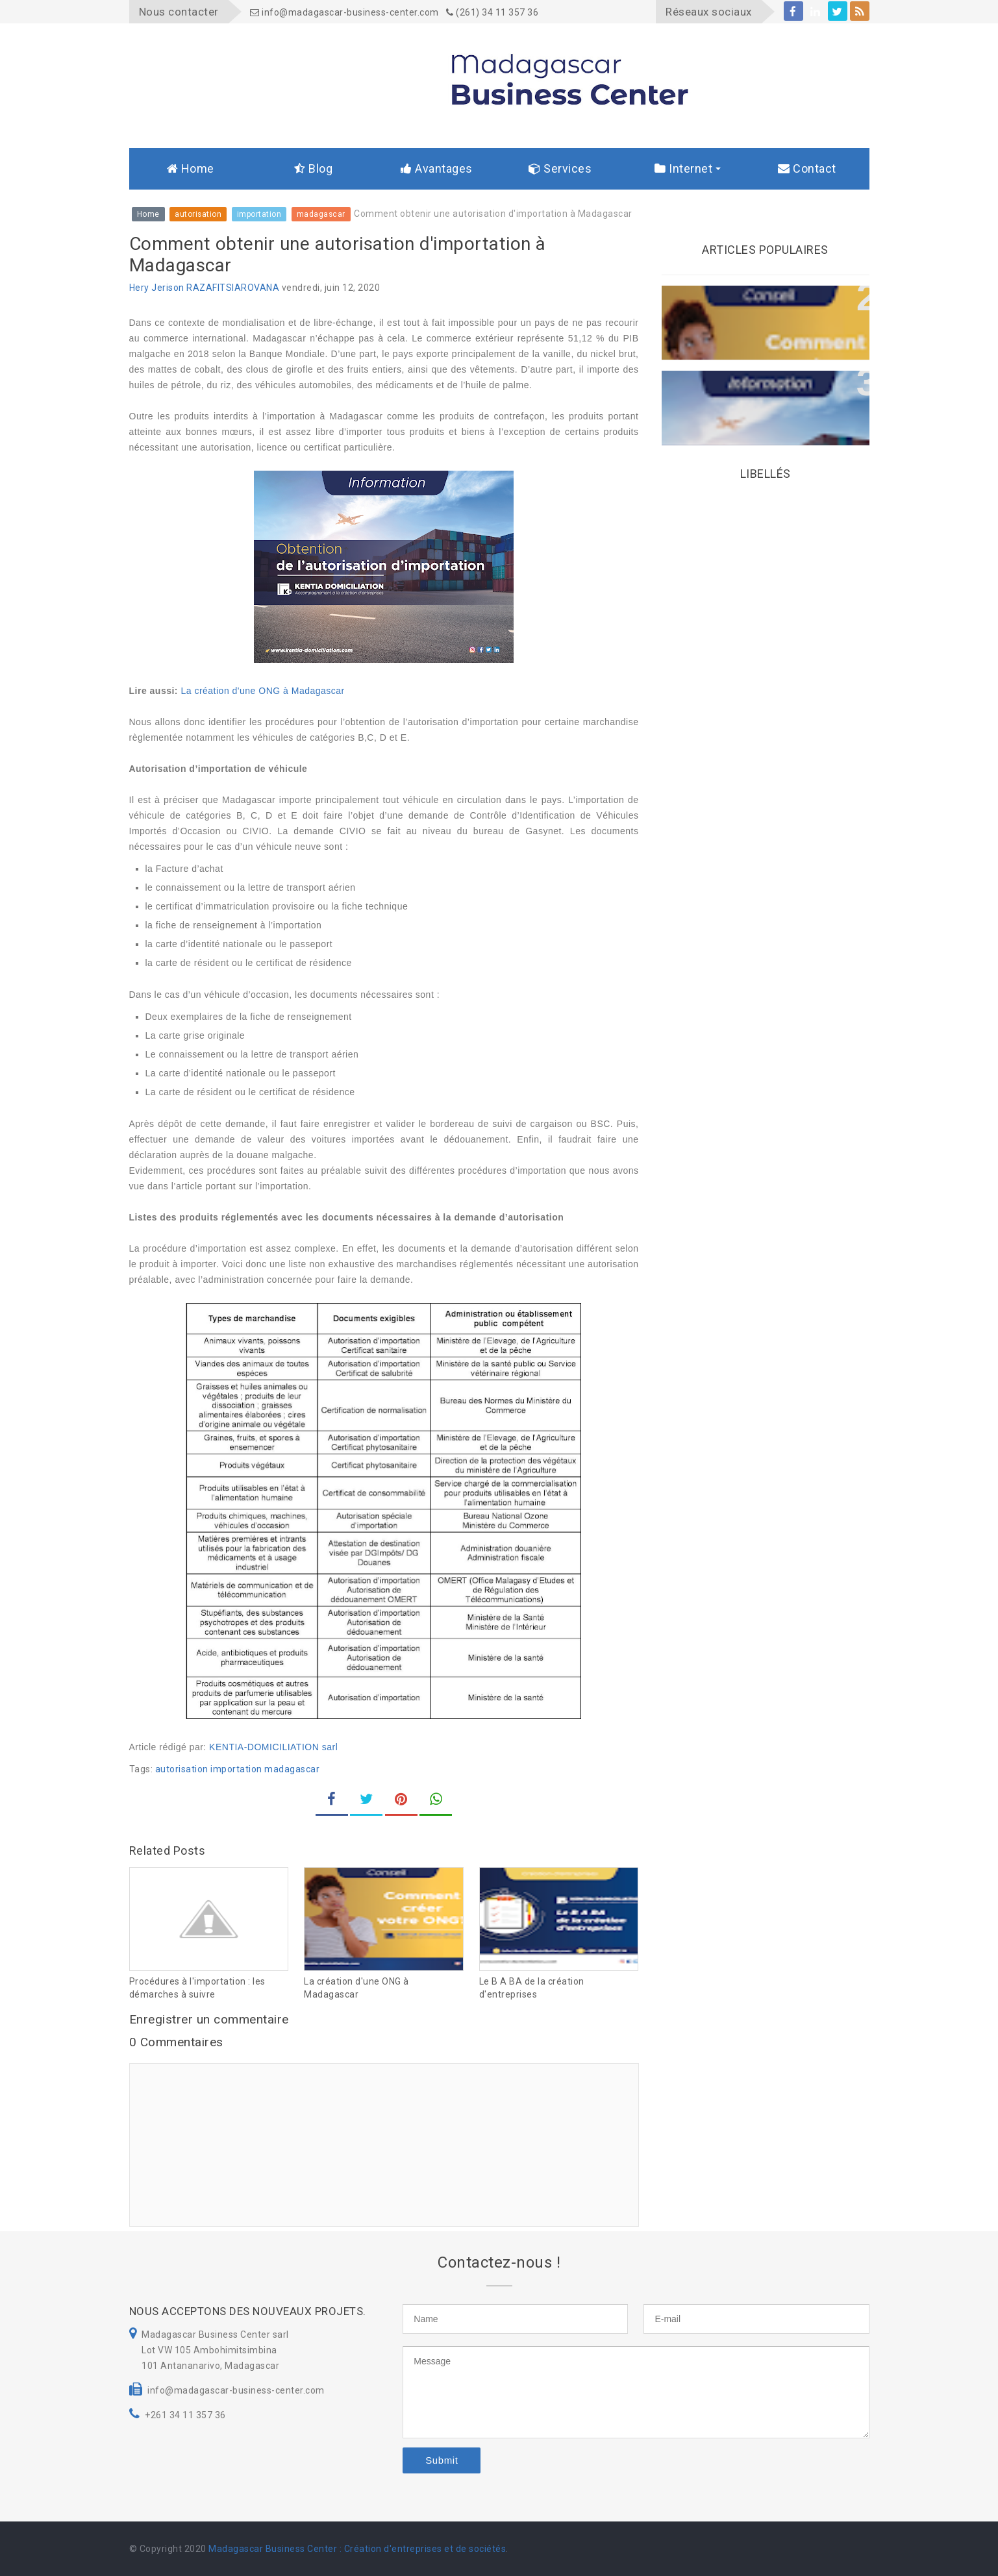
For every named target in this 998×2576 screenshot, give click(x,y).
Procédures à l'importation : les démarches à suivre (197, 1988)
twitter (837, 13)
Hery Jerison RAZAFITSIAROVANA (204, 287)
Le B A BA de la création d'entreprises (531, 1988)
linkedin (815, 13)
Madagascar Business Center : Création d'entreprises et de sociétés (357, 2549)
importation (236, 1769)
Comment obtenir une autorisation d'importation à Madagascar (762, 393)
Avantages (437, 168)
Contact (807, 168)
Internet (683, 168)
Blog (313, 168)
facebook (793, 13)
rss (859, 13)
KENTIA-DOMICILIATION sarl (273, 1747)
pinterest (401, 1804)
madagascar (291, 1769)
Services (560, 168)
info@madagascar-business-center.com (344, 12)
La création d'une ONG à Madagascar (262, 691)
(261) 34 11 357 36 (492, 12)
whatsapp (436, 1804)
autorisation (181, 1769)
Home (190, 168)
